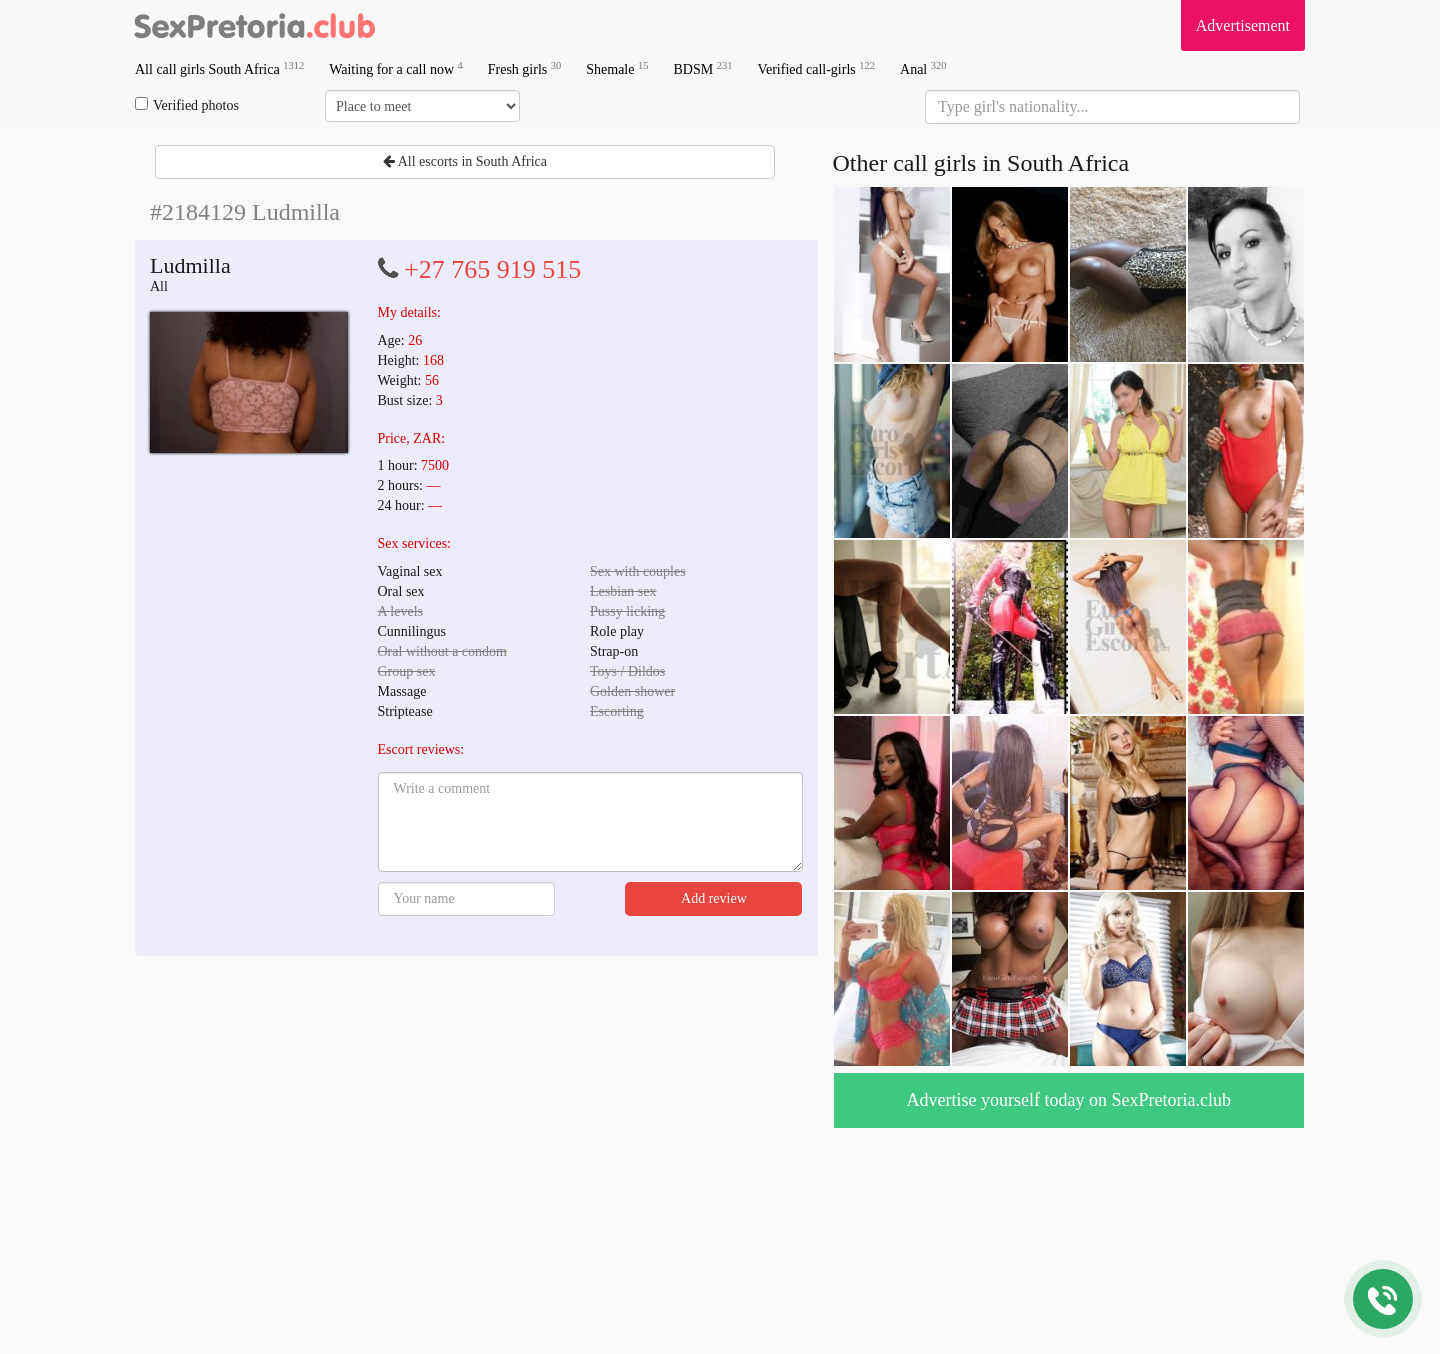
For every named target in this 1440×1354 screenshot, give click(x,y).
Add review (714, 898)
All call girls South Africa (219, 68)
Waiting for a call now (396, 68)
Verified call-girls (816, 68)
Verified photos (187, 105)
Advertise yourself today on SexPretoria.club (1069, 1100)
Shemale (617, 68)
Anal (923, 68)
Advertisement (1243, 25)
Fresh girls (525, 68)
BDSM (702, 68)
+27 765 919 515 (492, 269)
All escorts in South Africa (465, 161)
